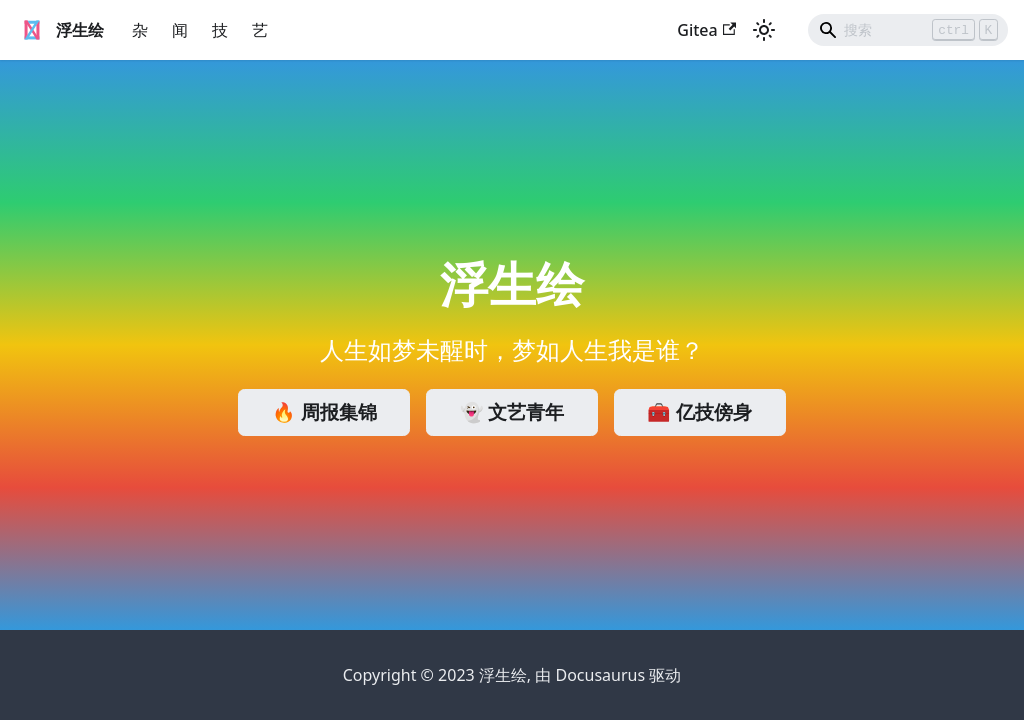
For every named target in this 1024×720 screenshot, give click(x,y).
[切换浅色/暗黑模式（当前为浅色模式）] (764, 30)
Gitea (706, 30)
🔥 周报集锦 (324, 412)
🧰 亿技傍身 (699, 412)
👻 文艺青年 (512, 412)
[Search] (908, 30)
